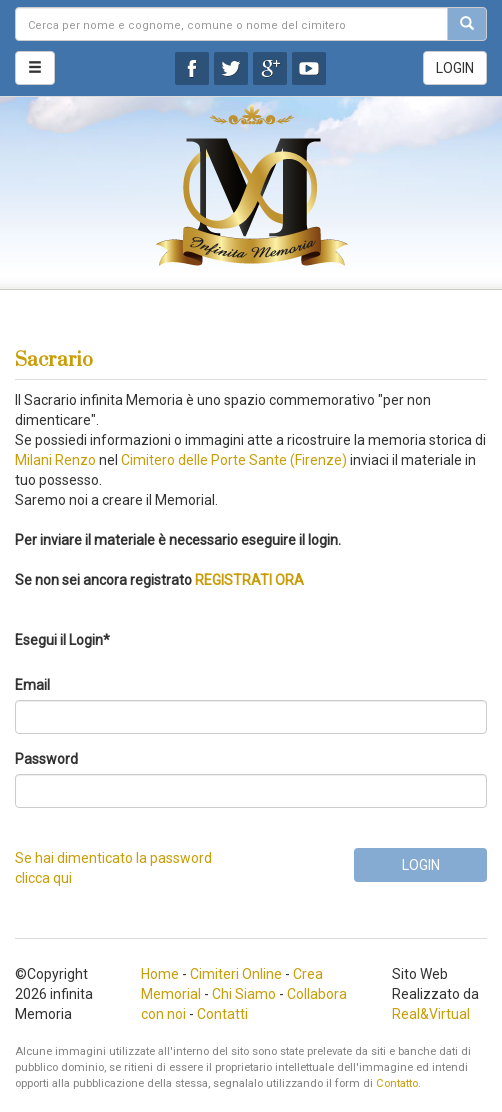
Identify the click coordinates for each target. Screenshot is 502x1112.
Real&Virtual (431, 1014)
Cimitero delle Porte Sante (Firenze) (234, 460)
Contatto (397, 1083)
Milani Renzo (55, 460)
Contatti (222, 1014)
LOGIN (455, 68)
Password (46, 759)
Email (32, 685)
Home (160, 974)
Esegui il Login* (62, 640)
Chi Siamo (244, 994)
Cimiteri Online (236, 974)
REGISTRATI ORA (249, 580)
